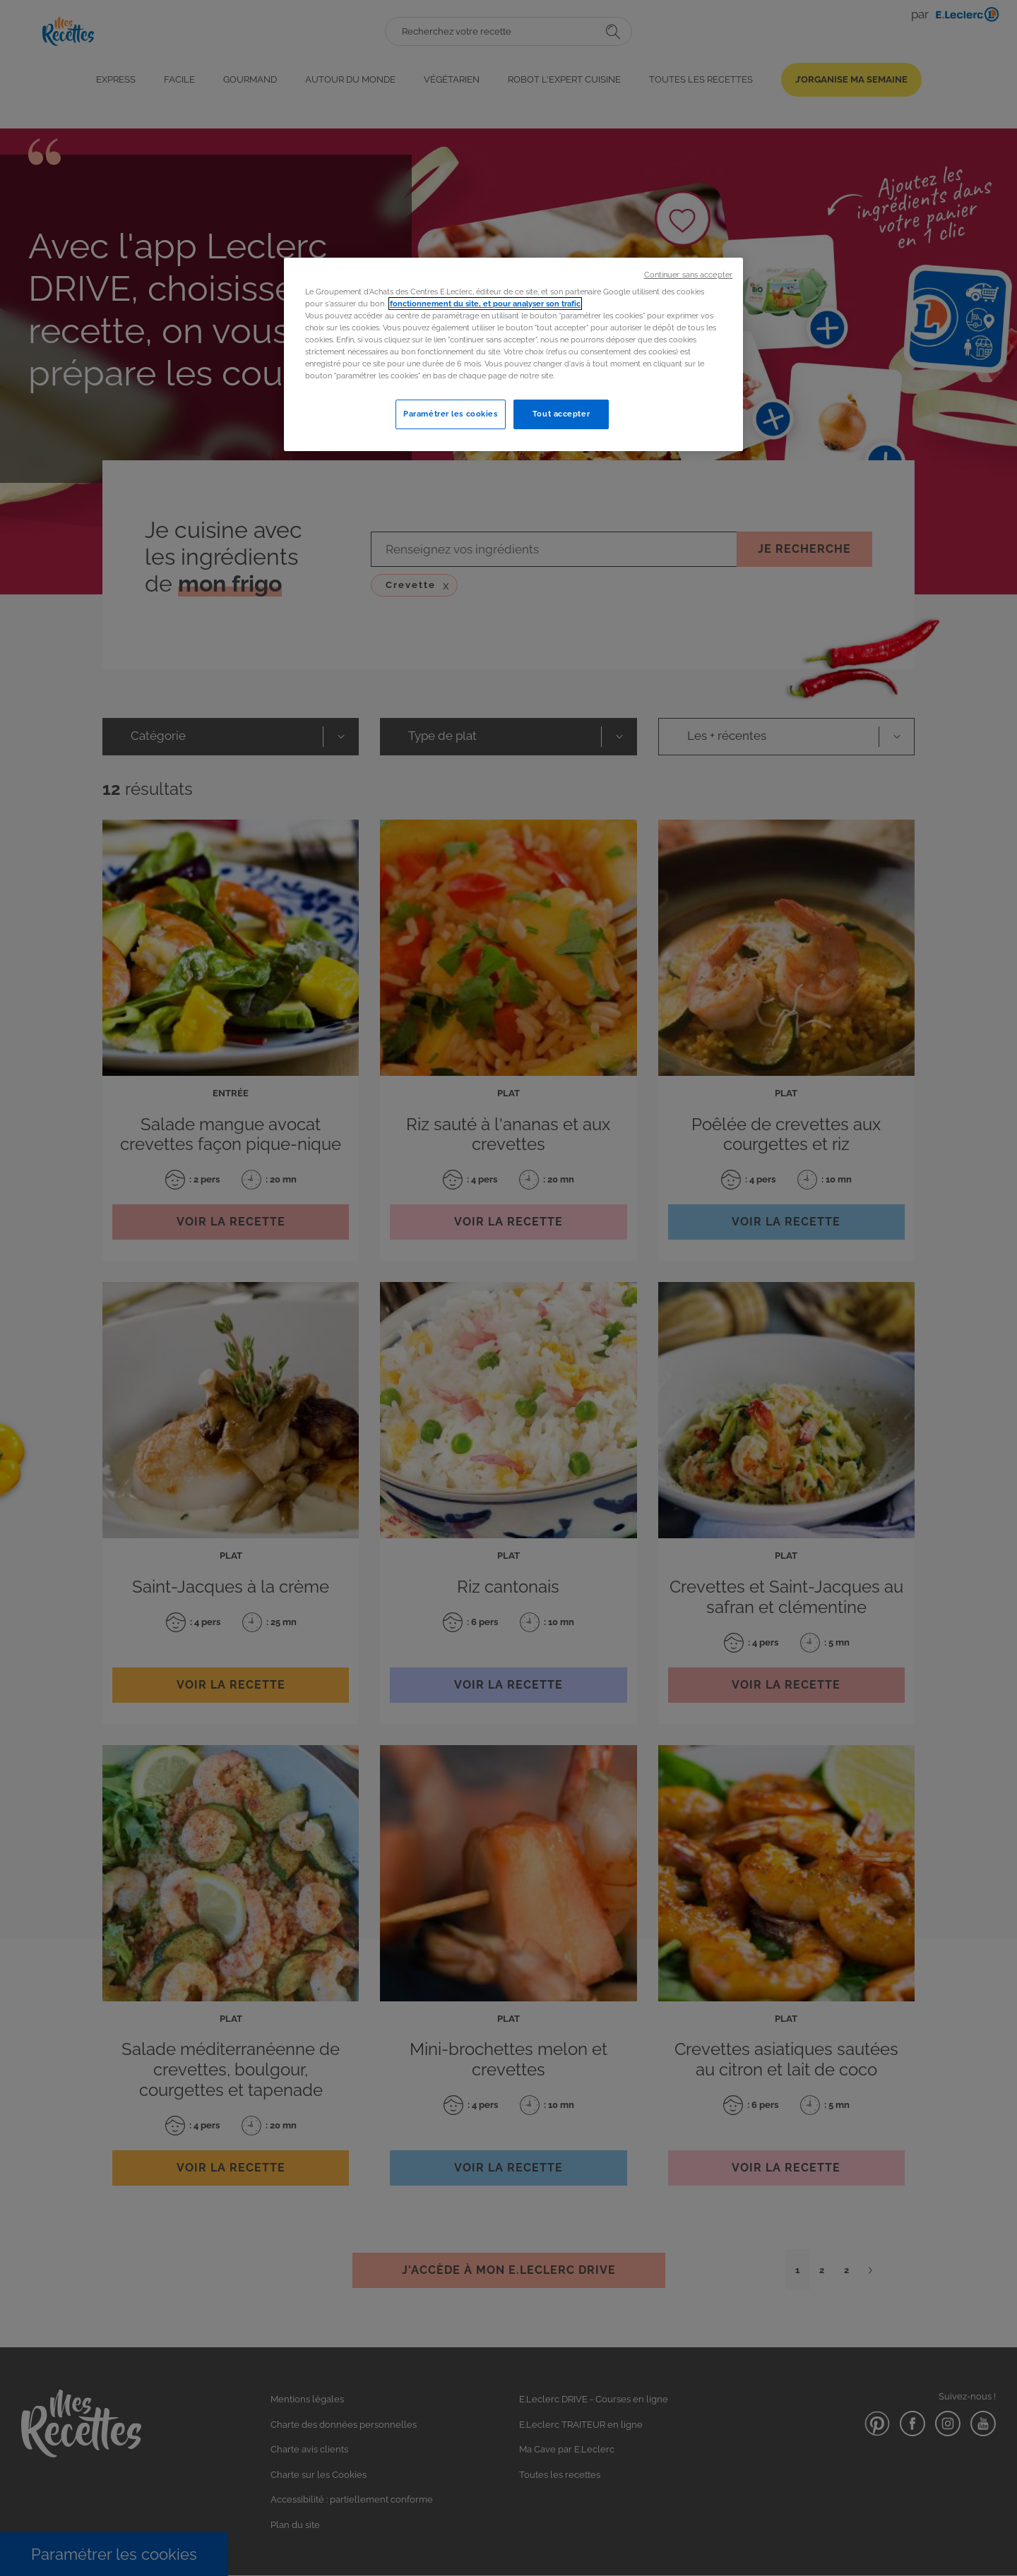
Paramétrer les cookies (450, 414)
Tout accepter (561, 414)
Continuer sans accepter (688, 274)
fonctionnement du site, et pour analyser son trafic (485, 303)
